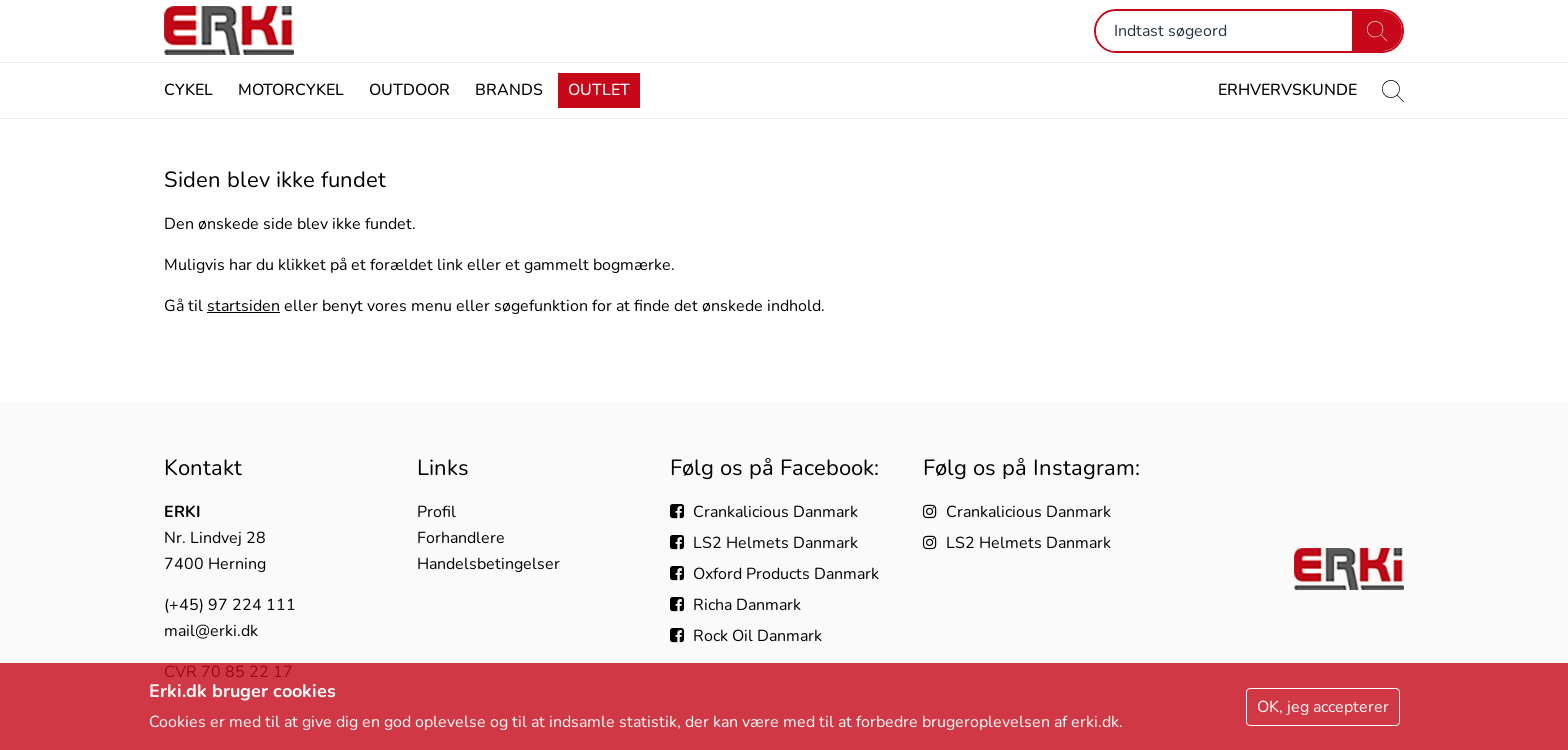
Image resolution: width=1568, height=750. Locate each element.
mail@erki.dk (211, 631)
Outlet (599, 128)
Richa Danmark (735, 605)
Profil (436, 512)
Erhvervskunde (1287, 128)
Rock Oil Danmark (746, 636)
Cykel (188, 128)
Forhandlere (461, 538)
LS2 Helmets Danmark (764, 543)
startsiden (243, 344)
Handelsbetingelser (488, 564)
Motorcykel (291, 128)
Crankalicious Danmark (764, 512)
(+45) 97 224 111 (230, 605)
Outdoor (409, 128)
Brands (509, 128)
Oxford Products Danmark (774, 574)
